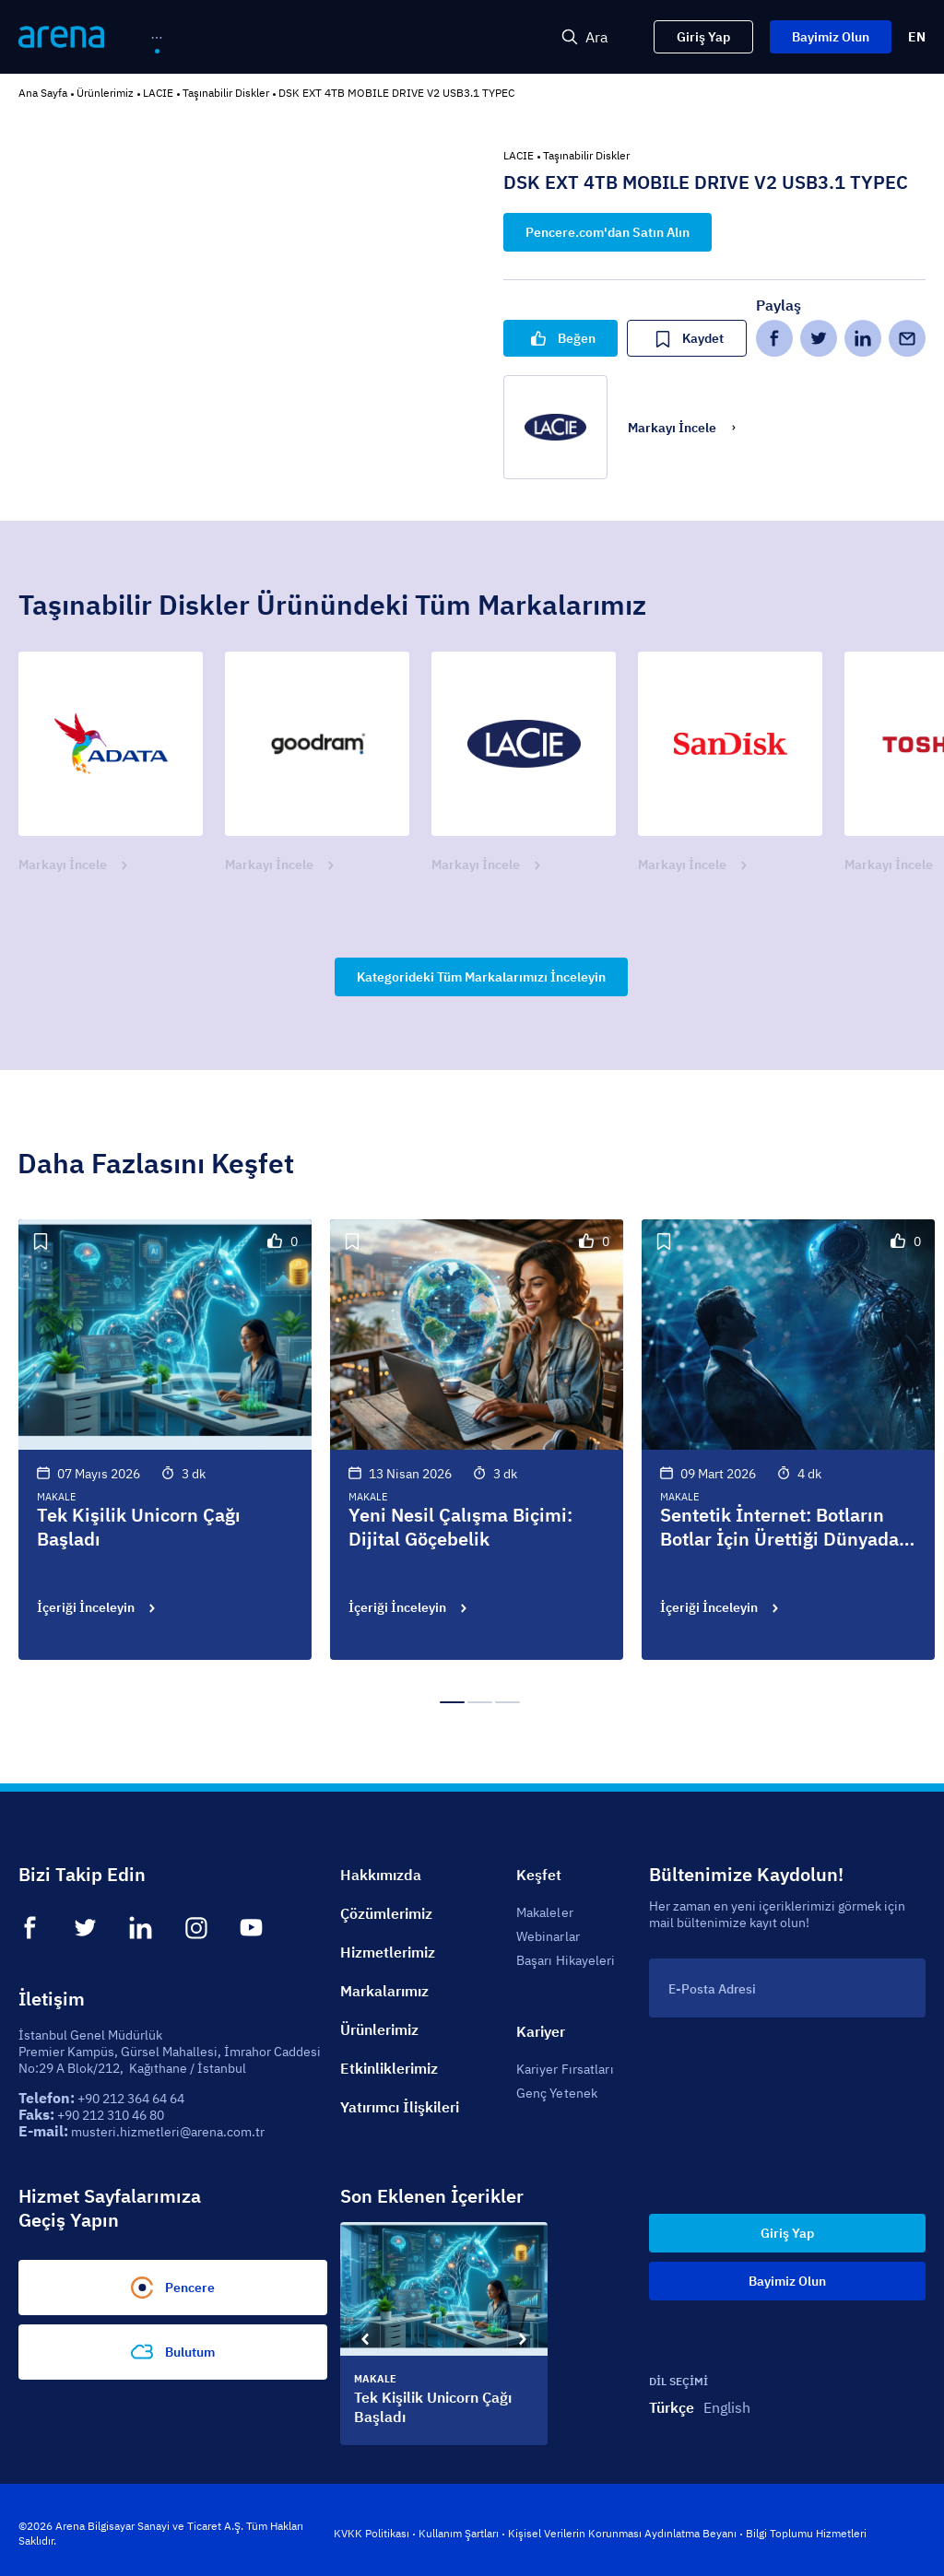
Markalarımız (384, 1991)
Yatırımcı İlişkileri (399, 2107)
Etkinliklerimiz (389, 2068)
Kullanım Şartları (459, 2533)
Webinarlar (548, 1936)
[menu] (284, 37)
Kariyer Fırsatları (565, 2069)
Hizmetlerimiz (387, 1952)
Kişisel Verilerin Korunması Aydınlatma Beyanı (622, 2533)
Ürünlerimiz (105, 93)
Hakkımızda (380, 1874)
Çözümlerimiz (386, 1913)
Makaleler (544, 1912)
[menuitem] (188, 38)
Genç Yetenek (556, 2093)
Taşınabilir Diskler (226, 93)
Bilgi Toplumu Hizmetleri (806, 2533)
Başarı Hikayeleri (566, 1960)
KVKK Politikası (371, 2533)
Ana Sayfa (42, 93)
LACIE (158, 93)
